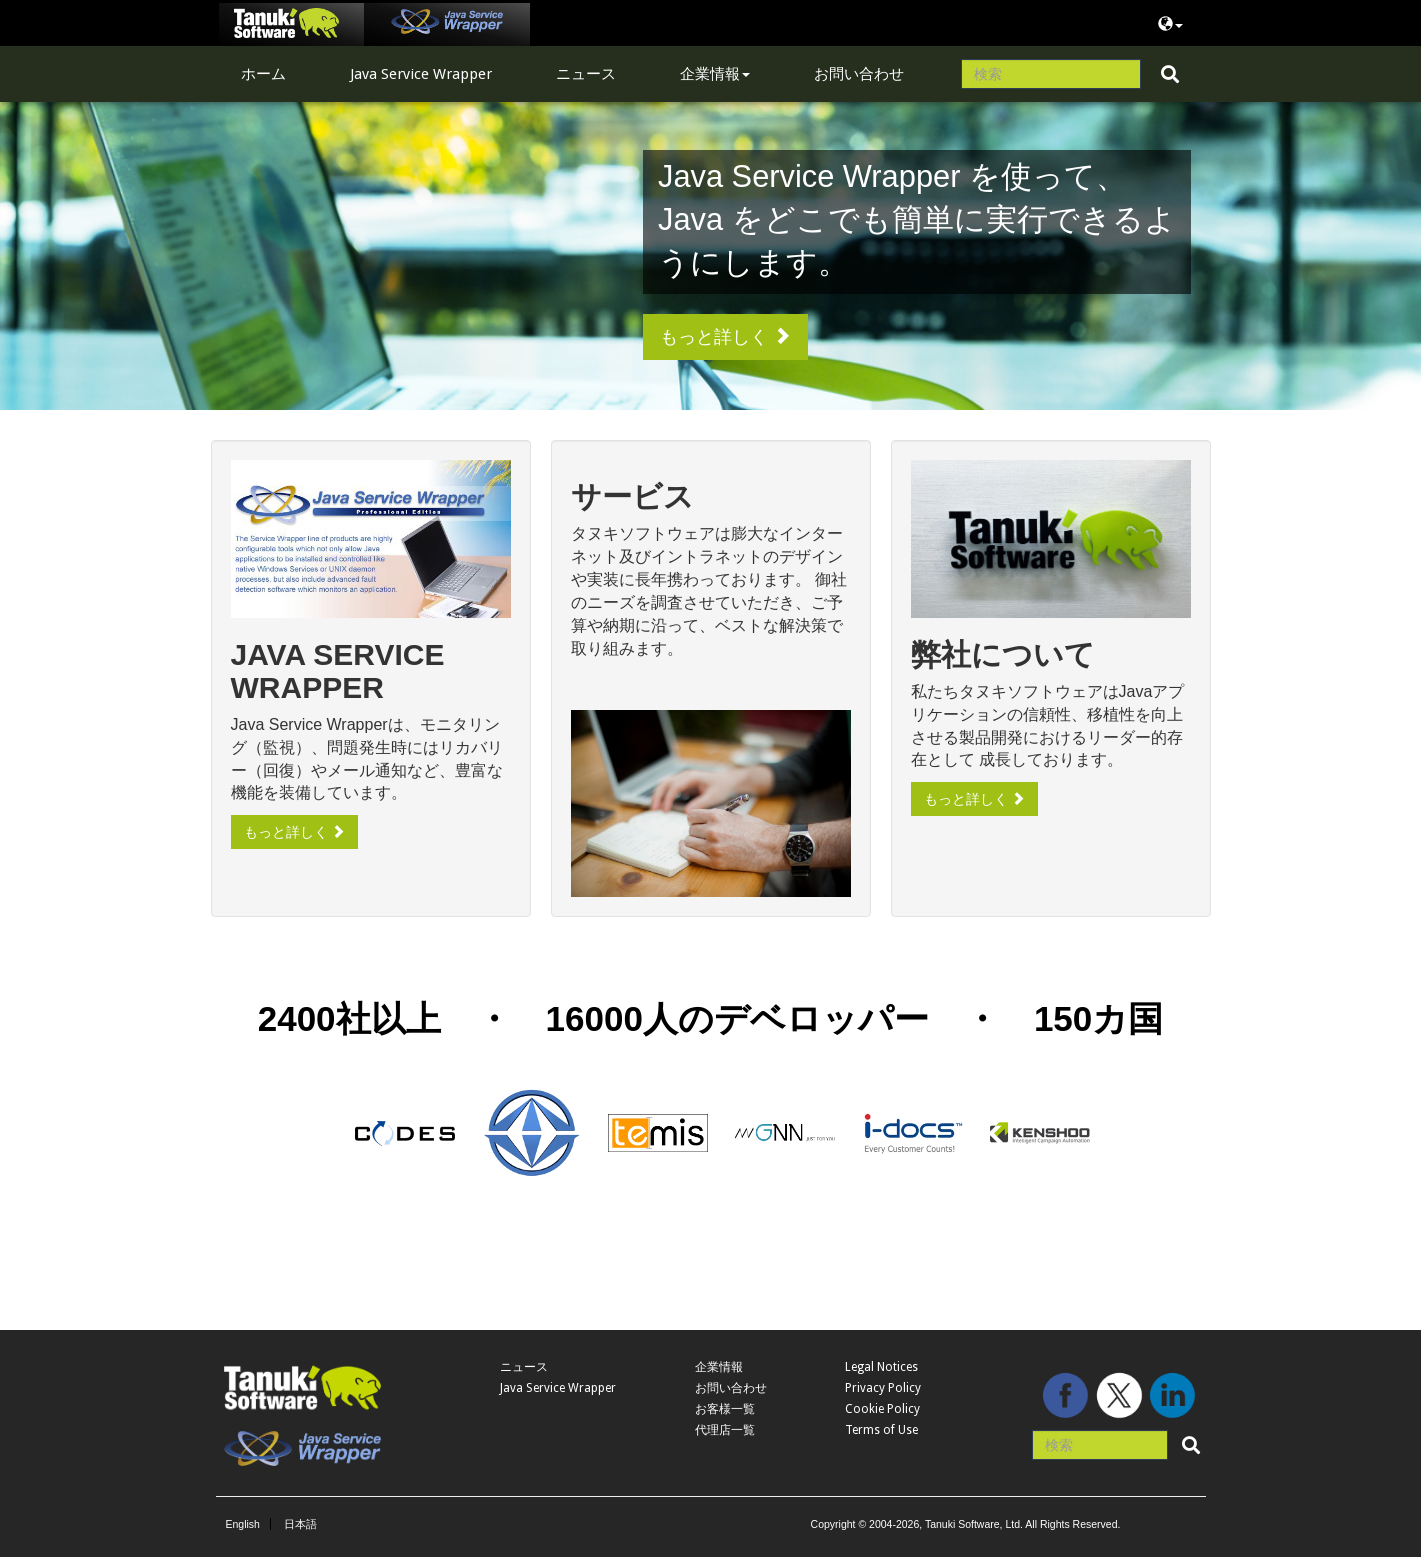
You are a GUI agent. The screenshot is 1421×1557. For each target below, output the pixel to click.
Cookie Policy (882, 1409)
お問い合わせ (859, 74)
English (243, 1524)
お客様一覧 (725, 1409)
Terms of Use (881, 1430)
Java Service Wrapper (421, 74)
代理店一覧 (725, 1430)
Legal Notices (881, 1367)
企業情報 (715, 74)
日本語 (300, 1524)
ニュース (586, 74)
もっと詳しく (295, 832)
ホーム (263, 74)
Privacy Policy (883, 1388)
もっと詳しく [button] (725, 336)
